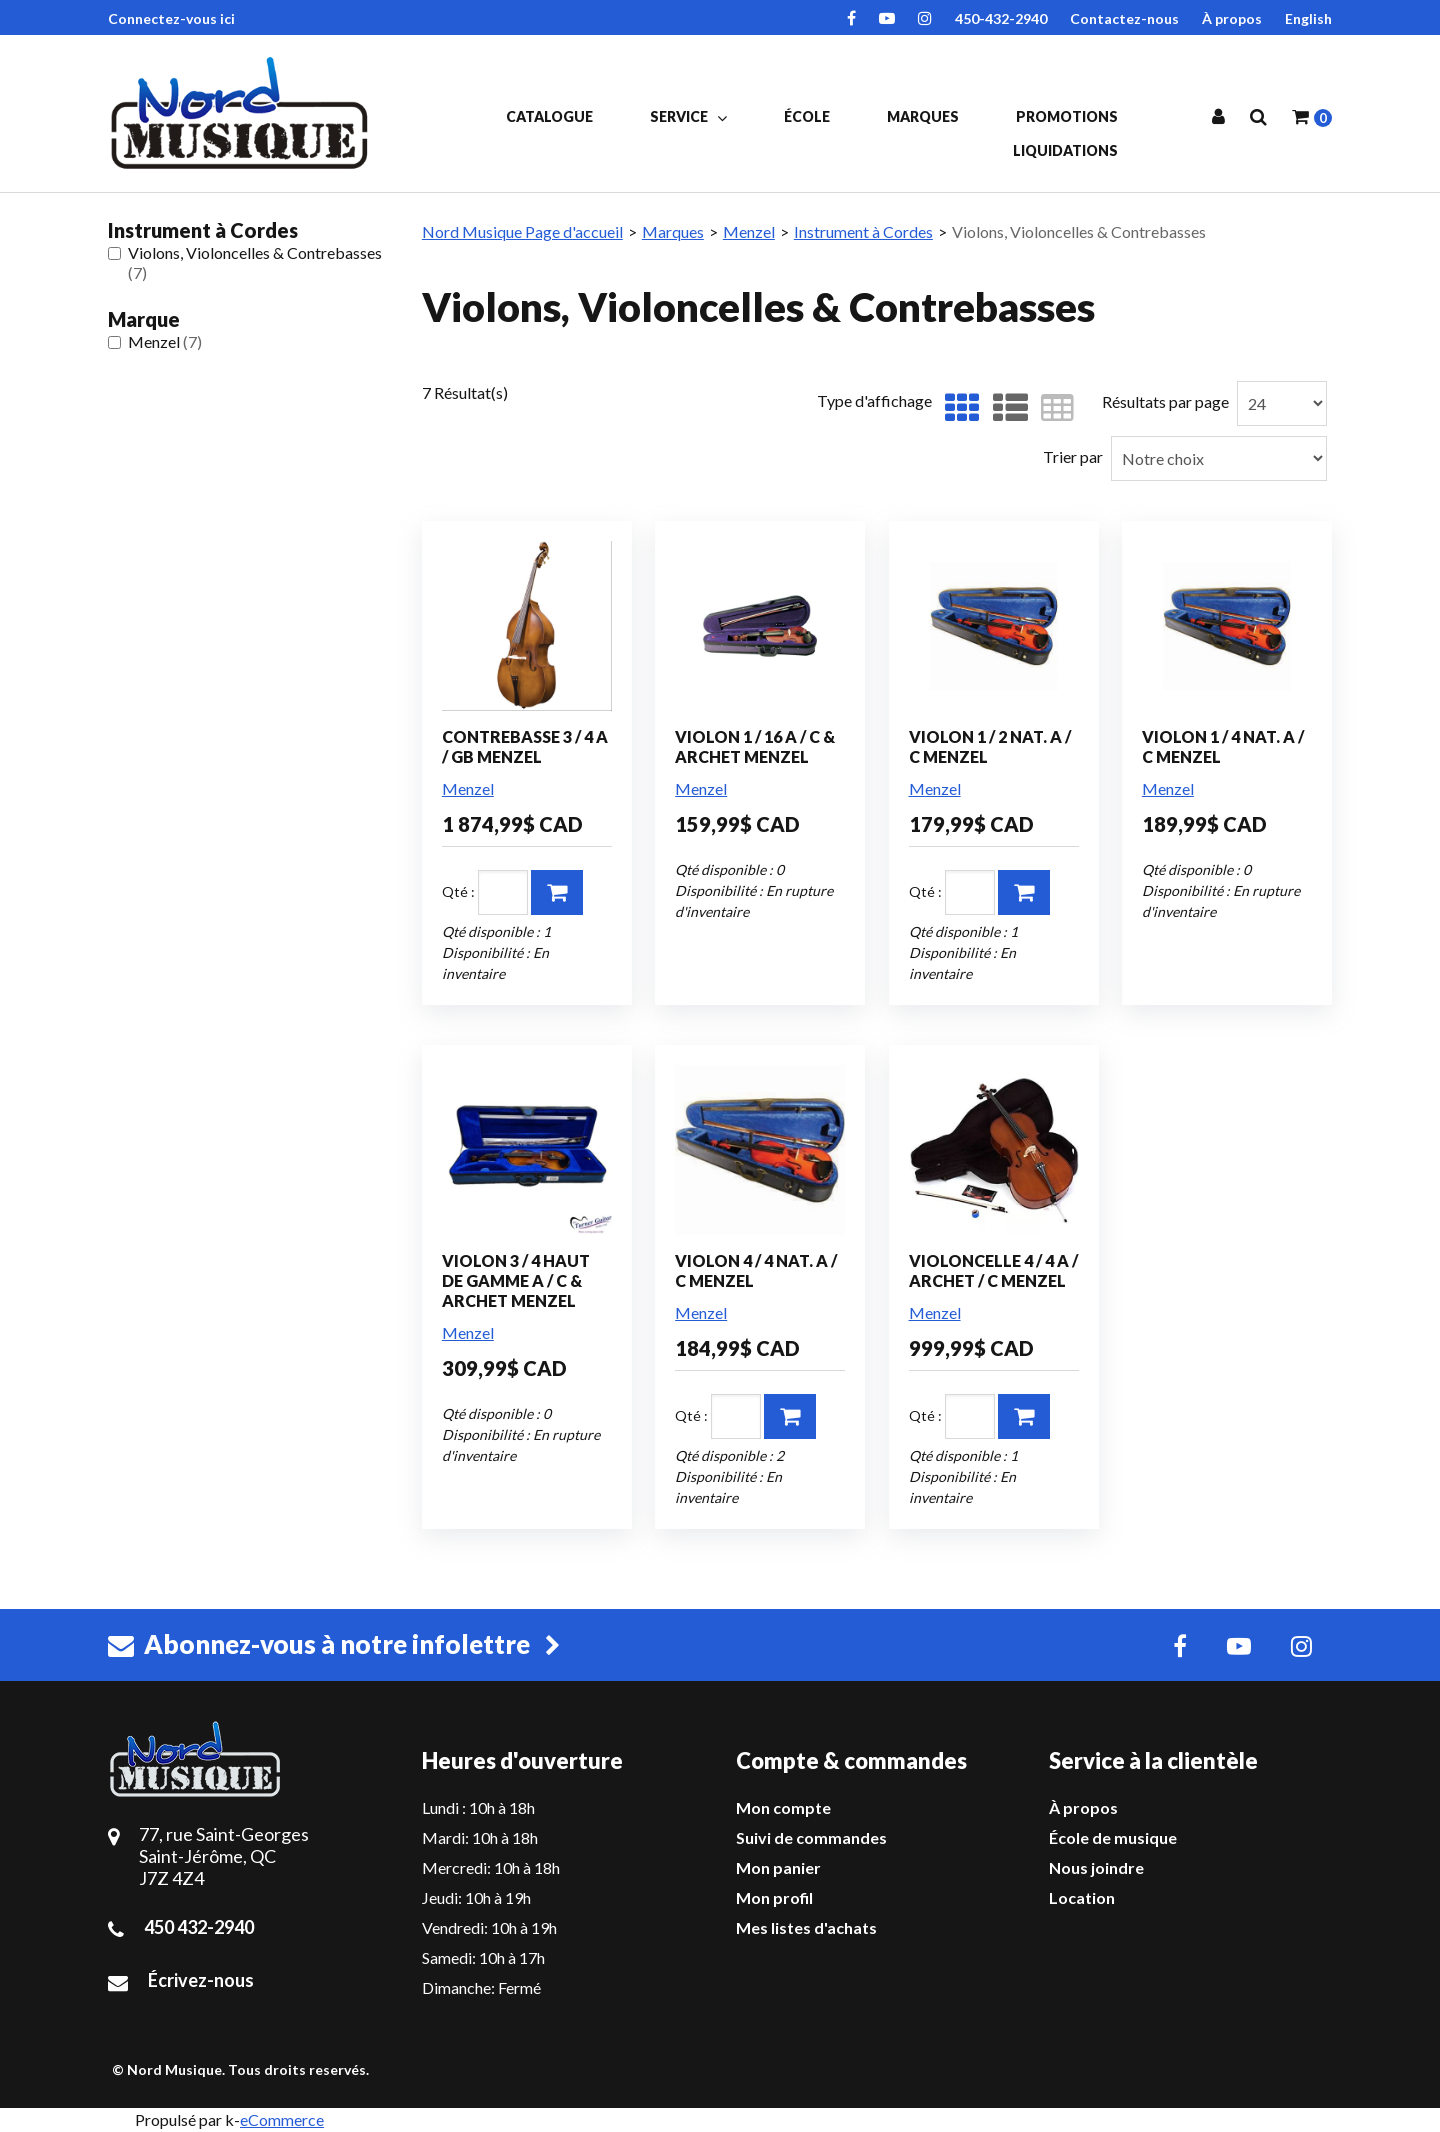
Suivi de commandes (811, 1837)
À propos (1232, 18)
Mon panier (778, 1867)
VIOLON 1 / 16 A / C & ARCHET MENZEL (755, 746)
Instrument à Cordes (863, 231)
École (807, 116)
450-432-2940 (1001, 18)
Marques (923, 116)
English (1308, 18)
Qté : (458, 891)
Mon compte (783, 1807)
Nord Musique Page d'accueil (522, 231)
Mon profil (774, 1897)
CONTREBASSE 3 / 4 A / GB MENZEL (525, 746)
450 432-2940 (199, 1927)
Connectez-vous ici (171, 18)
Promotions (1067, 116)
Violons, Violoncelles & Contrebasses (245, 262)
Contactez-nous (1124, 18)
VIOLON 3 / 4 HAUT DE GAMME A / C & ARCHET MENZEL (516, 1280)
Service (688, 117)
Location (1082, 1897)
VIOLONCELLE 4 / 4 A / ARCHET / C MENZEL (993, 1270)
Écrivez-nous (201, 1980)
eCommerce (282, 2119)
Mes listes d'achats (806, 1927)
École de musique (1113, 1837)
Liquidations (1065, 150)
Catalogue (549, 116)
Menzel (155, 341)
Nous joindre (1096, 1867)
